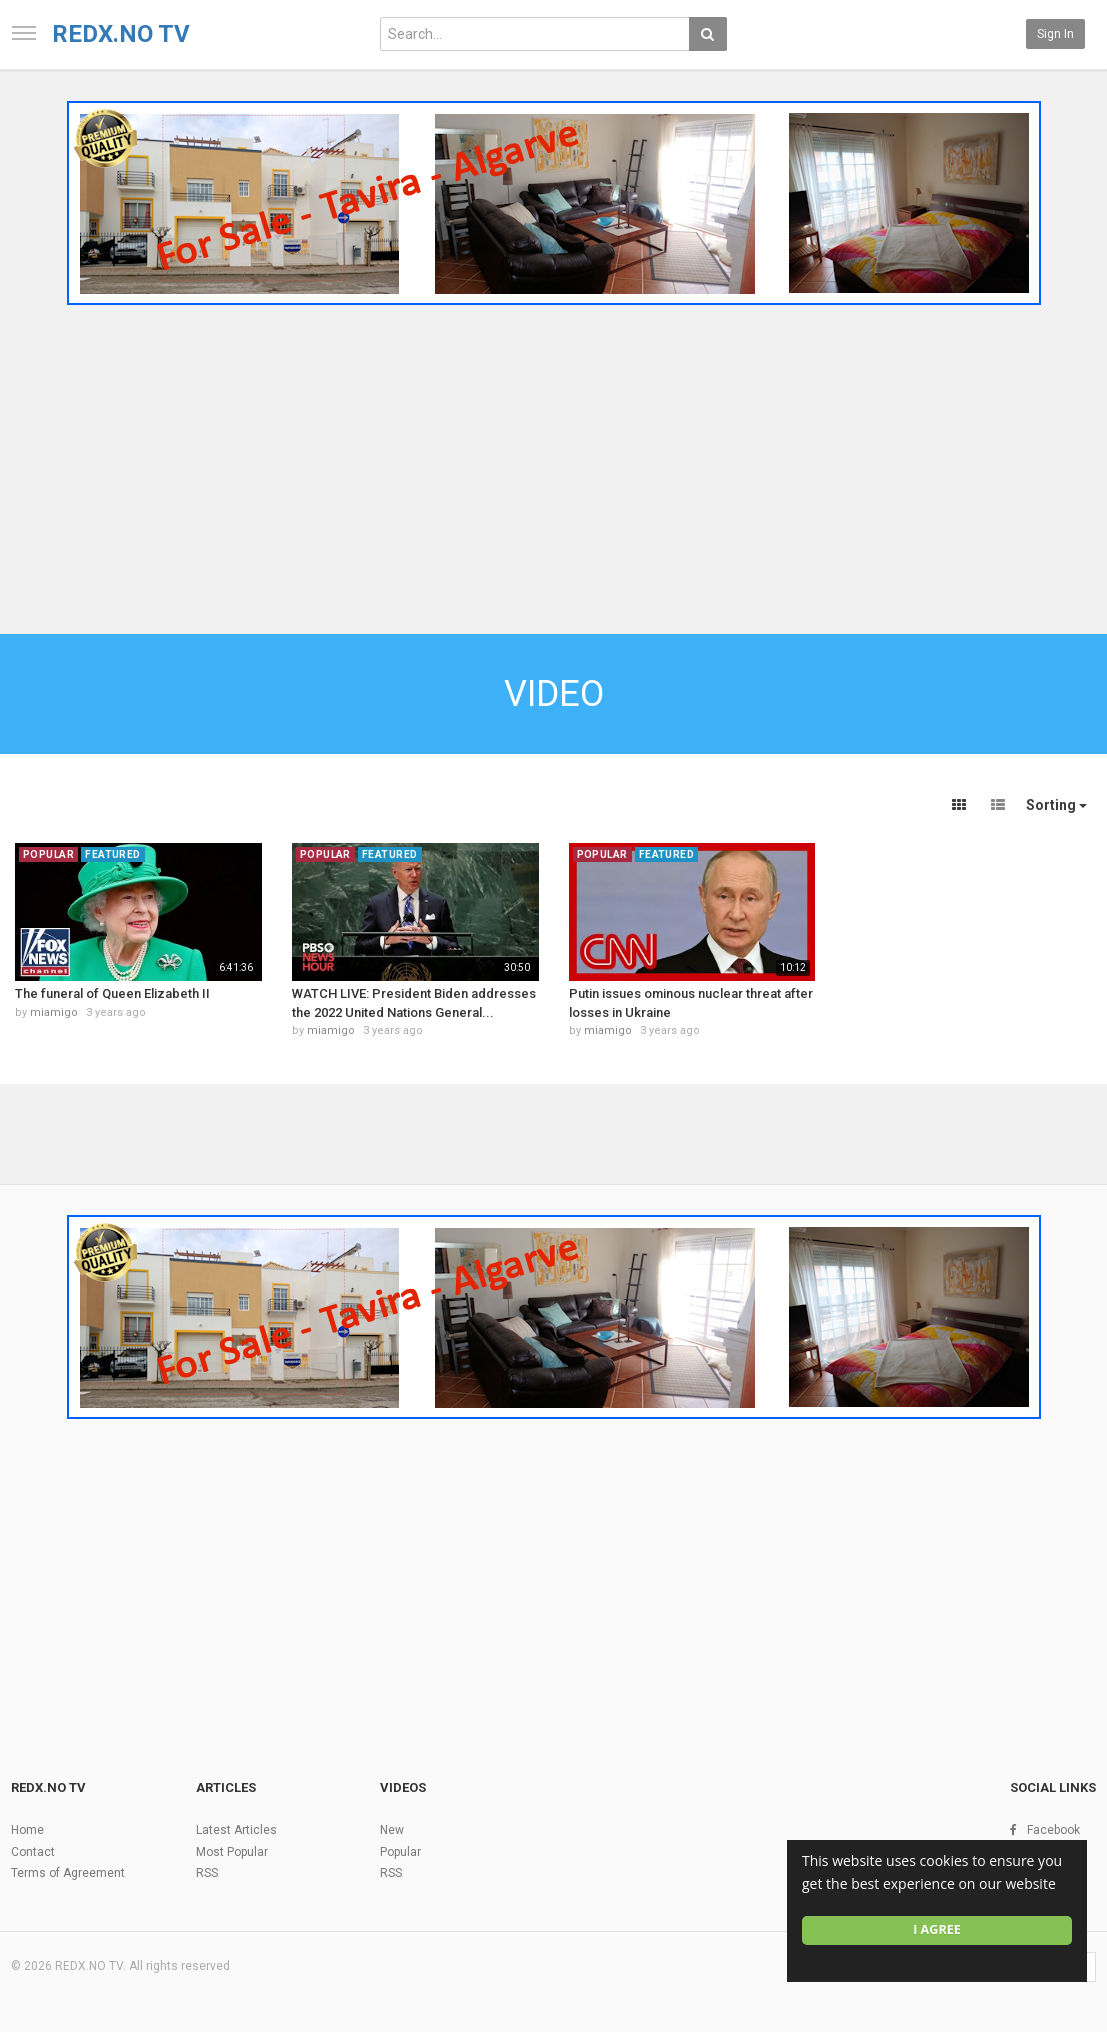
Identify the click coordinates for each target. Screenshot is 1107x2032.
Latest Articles (236, 1830)
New (392, 1830)
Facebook (1053, 1830)
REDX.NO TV (121, 34)
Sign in (1055, 34)
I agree (937, 1929)
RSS (207, 1873)
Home (27, 1830)
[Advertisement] (553, 463)
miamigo (54, 1012)
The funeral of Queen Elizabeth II (112, 993)
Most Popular (232, 1852)
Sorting (1056, 805)
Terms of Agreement (68, 1873)
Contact (33, 1852)
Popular (400, 1852)
